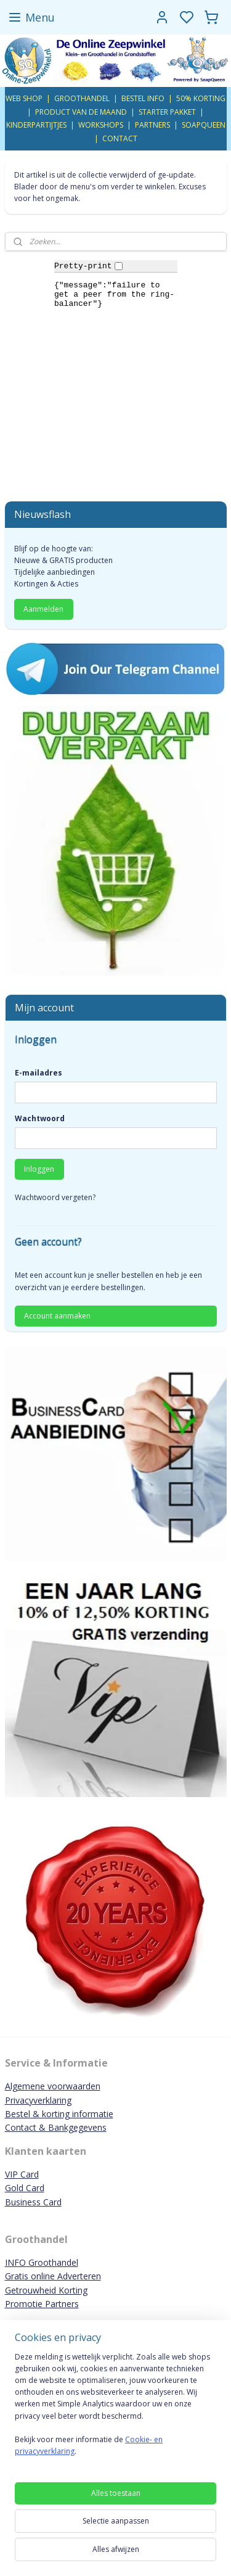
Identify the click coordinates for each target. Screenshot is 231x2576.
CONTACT (119, 138)
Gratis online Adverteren (53, 2276)
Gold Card (24, 2188)
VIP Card (22, 2174)
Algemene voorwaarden (52, 2086)
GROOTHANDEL (82, 98)
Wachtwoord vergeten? (55, 1197)
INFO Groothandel (41, 2262)
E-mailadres (38, 1073)
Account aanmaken (57, 1316)
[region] (115, 2409)
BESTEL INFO (142, 98)
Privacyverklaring (38, 2100)
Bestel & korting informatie (59, 2114)
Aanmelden (43, 609)
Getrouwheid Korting (46, 2290)
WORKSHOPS (100, 125)
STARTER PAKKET (167, 112)
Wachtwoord (40, 1118)
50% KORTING (200, 98)
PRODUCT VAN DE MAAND (81, 112)
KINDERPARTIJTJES (36, 125)
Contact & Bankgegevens (56, 2127)
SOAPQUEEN (203, 125)
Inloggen (39, 1169)
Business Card (33, 2202)
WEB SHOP (24, 98)
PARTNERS (152, 125)
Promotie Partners (42, 2304)
